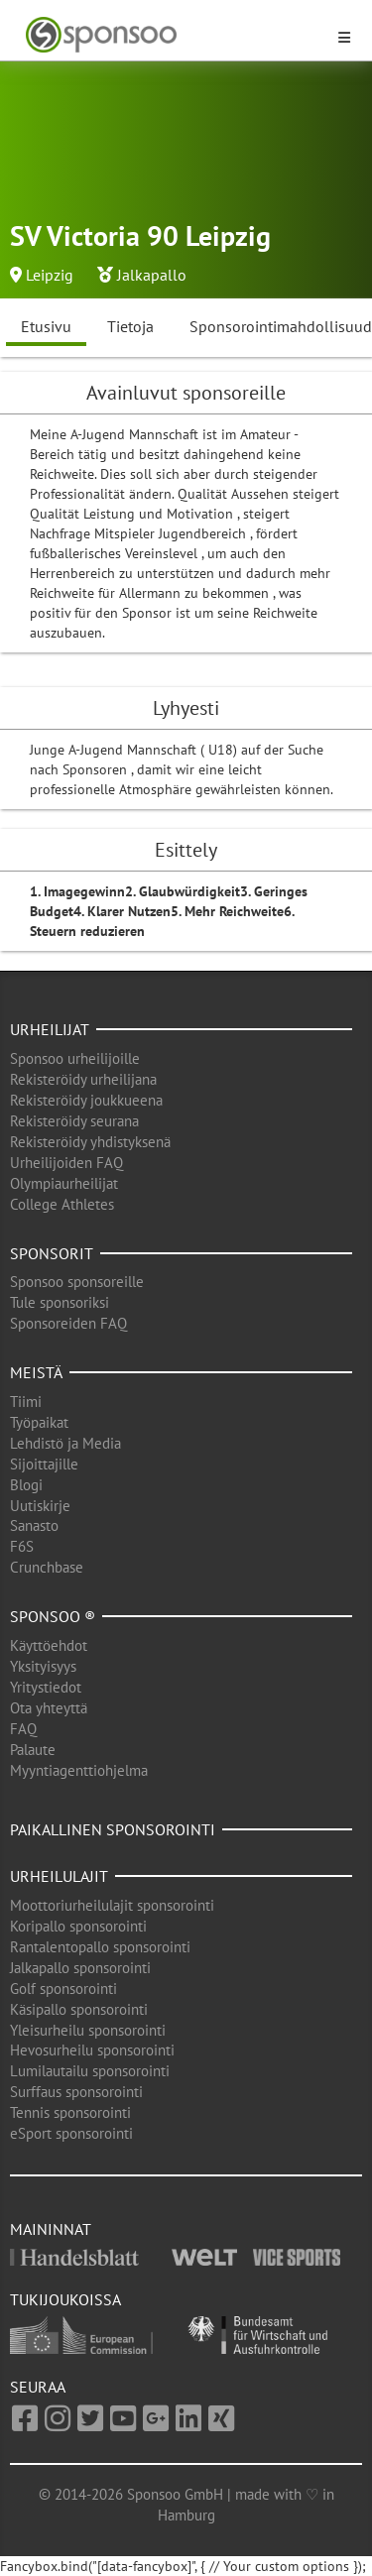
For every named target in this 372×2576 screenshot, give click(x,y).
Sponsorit (51, 1253)
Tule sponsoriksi (59, 1302)
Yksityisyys (43, 1666)
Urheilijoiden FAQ (66, 1162)
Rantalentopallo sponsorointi (100, 1946)
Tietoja (130, 326)
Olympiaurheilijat (64, 1183)
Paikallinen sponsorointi (112, 1829)
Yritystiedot (45, 1687)
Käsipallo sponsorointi (79, 2009)
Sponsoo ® (52, 1616)
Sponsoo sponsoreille (77, 1281)
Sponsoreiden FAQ (68, 1323)
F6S (22, 1546)
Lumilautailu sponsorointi (90, 2070)
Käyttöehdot (48, 1645)
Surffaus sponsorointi (76, 2091)
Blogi (26, 1484)
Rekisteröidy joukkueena (86, 1100)
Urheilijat (49, 1029)
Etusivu (46, 326)
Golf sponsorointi (63, 1988)
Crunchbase (46, 1567)
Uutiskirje (40, 1505)
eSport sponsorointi (71, 2133)
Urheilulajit (59, 1876)
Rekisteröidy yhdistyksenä (90, 1141)
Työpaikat (39, 1422)
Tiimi (26, 1401)
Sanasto (34, 1525)
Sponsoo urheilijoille (75, 1058)
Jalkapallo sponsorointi (80, 1967)
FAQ (23, 1728)
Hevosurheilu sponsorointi (92, 2050)
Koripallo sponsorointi (78, 1926)
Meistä (36, 1372)
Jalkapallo (151, 275)
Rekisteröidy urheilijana (83, 1079)
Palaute (33, 1749)
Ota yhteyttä (48, 1707)
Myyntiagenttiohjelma (79, 1770)
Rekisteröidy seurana (74, 1121)
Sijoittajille (44, 1464)
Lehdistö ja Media (65, 1443)
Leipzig (49, 275)
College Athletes (62, 1204)
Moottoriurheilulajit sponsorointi (112, 1905)
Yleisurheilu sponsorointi (88, 2030)
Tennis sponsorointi (70, 2112)
